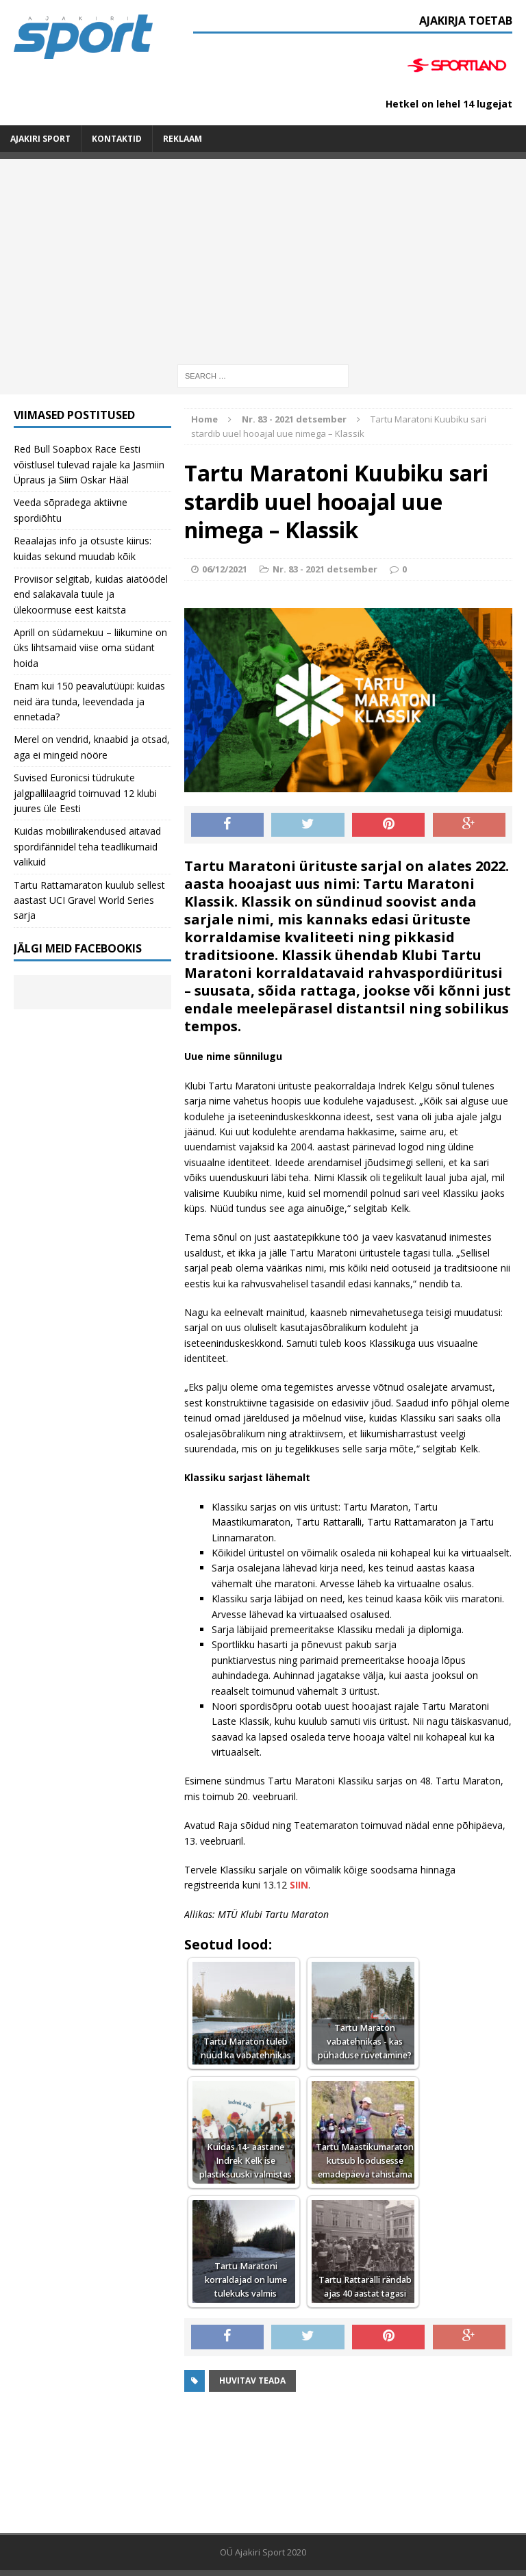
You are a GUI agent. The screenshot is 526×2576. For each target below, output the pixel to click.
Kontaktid (117, 138)
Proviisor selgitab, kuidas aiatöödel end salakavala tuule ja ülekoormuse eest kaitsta (91, 594)
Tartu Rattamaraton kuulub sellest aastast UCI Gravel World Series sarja (89, 900)
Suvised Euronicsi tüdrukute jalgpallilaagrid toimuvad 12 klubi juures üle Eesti (85, 793)
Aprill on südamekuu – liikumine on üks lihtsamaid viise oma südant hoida (90, 648)
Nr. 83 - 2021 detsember (325, 569)
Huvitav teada (252, 2380)
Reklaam (182, 138)
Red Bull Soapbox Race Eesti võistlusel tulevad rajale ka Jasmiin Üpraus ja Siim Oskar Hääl (89, 464)
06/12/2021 (224, 569)
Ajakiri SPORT (40, 138)
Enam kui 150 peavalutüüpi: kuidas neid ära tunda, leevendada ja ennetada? (89, 701)
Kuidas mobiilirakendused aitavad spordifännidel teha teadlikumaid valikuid (87, 846)
